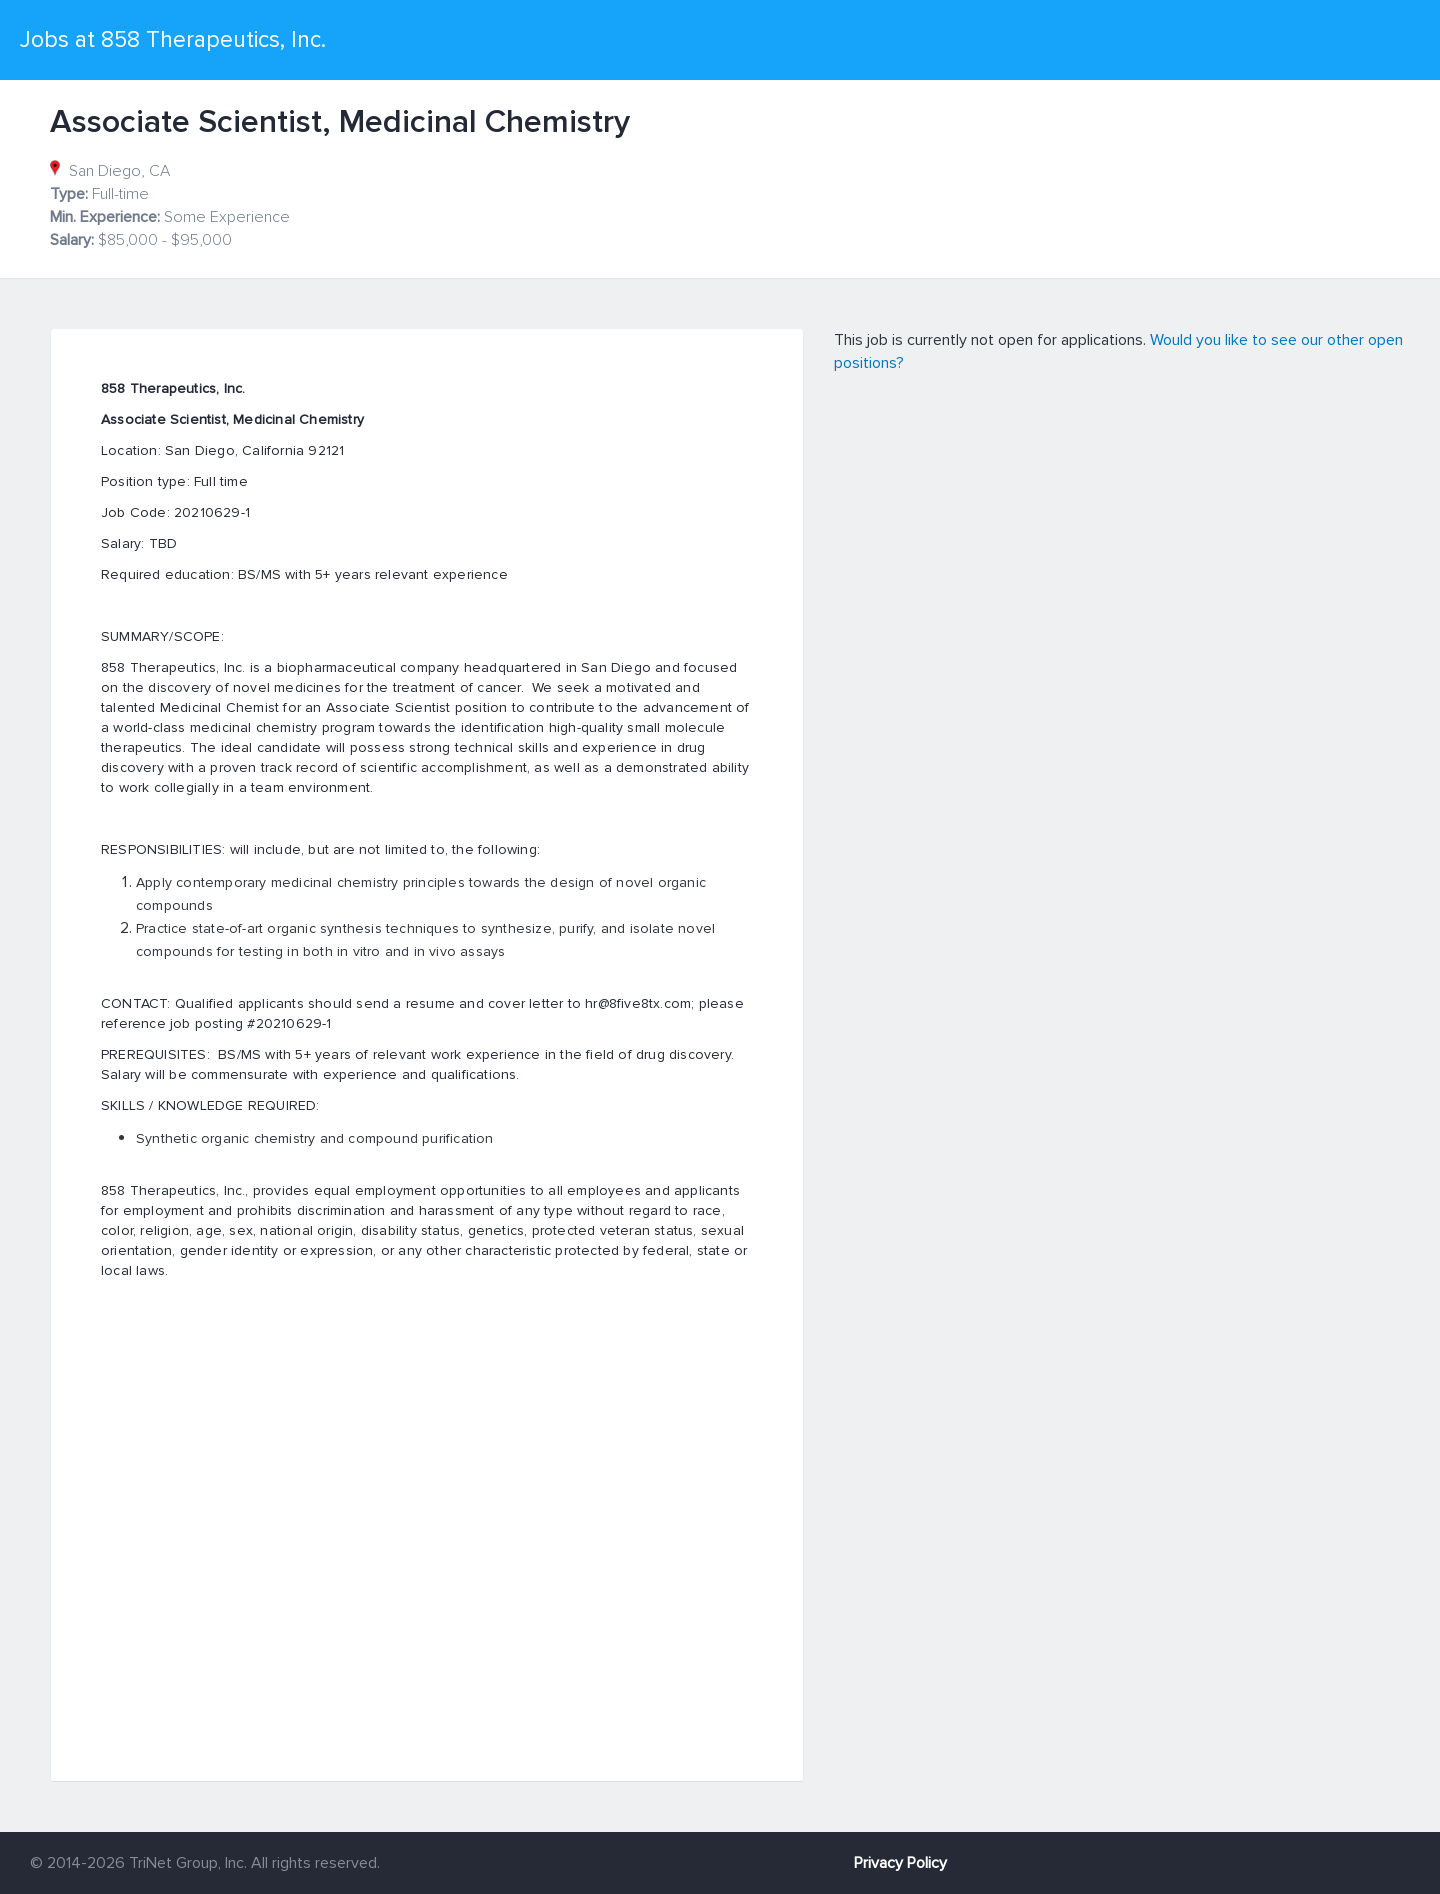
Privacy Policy (900, 1863)
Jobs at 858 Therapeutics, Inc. (173, 40)
